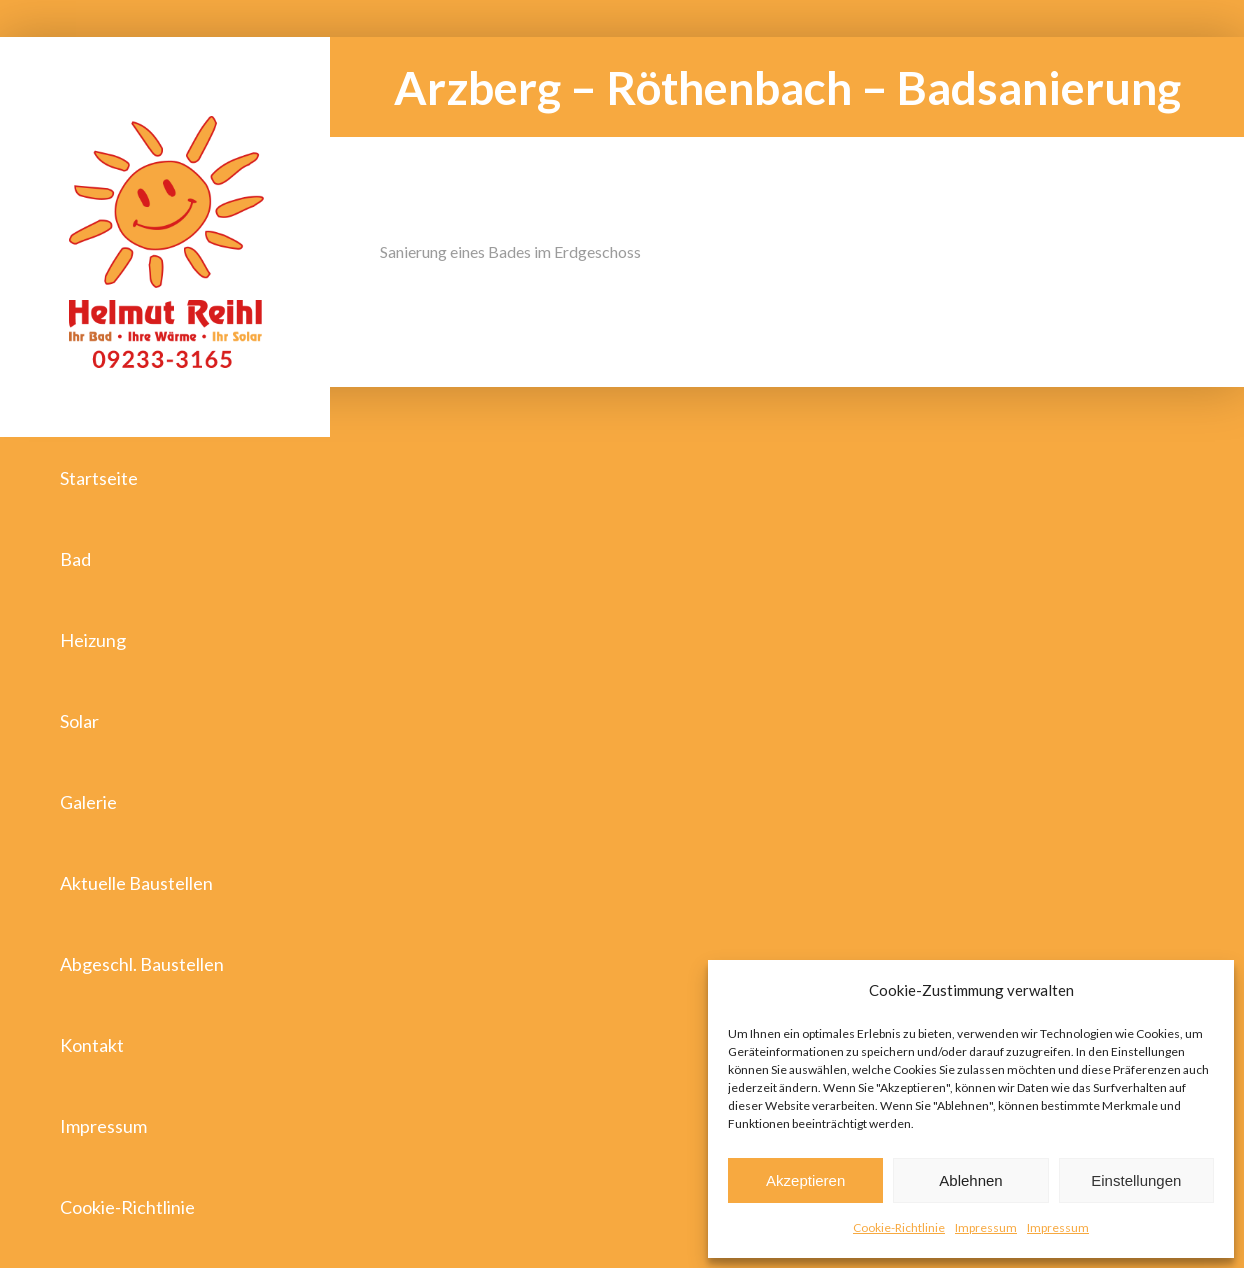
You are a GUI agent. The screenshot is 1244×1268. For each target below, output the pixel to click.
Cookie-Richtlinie (899, 1227)
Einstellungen (1136, 1180)
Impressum (986, 1227)
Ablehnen (970, 1180)
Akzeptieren (805, 1180)
